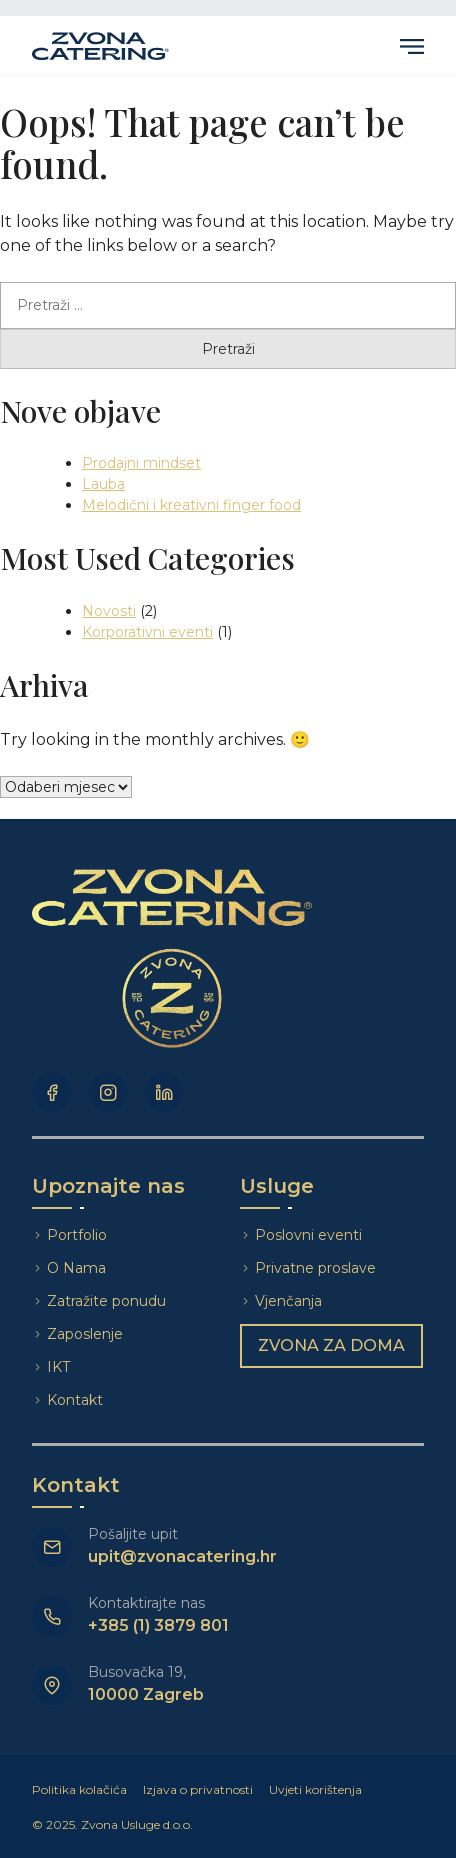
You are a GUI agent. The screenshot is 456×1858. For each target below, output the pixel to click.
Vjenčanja (288, 1301)
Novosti (109, 611)
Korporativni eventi (147, 632)
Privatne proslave (315, 1268)
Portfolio (77, 1235)
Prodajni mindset (141, 463)
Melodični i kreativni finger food (191, 505)
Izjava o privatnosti (198, 1789)
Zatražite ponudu (108, 1301)
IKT (58, 1367)
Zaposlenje (85, 1334)
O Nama (76, 1268)
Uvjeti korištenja (315, 1789)
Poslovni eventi (308, 1235)
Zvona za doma (331, 1345)
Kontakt (75, 1400)
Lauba (103, 484)
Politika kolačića (79, 1789)
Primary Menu (412, 46)
